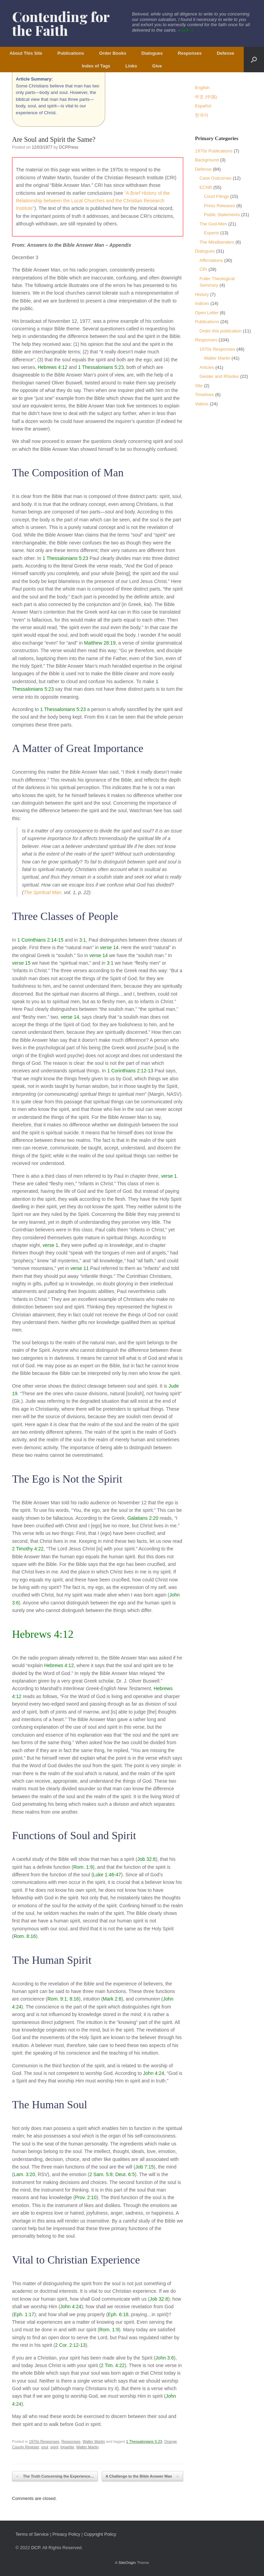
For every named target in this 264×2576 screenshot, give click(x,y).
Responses (189, 53)
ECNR (205, 187)
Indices (202, 303)
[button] (254, 59)
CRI (203, 269)
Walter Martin (93, 2441)
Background (207, 159)
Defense (225, 53)
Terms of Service (32, 2534)
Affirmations (211, 260)
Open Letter (207, 312)
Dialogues (152, 53)
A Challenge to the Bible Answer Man (142, 2476)
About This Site (26, 53)
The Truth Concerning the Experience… (55, 2476)
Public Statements (222, 214)
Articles (206, 367)
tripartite (67, 2447)
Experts (211, 232)
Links (131, 65)
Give (157, 65)
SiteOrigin (127, 2563)
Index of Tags (96, 65)
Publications (70, 53)
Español (203, 105)
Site (198, 385)
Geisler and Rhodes (219, 376)
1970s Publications (213, 150)
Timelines (204, 394)
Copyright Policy (100, 2534)
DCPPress (68, 147)
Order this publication (220, 330)
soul (44, 2447)
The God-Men (213, 223)
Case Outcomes (215, 178)
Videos (202, 403)
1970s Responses (44, 2441)
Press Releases (219, 205)
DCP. (36, 2547)
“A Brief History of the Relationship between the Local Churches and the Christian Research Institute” (93, 200)
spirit (54, 2447)
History (202, 294)
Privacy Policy (66, 2534)
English (202, 87)
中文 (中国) (206, 96)
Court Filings (216, 196)
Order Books (112, 53)
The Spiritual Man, (43, 892)
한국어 (201, 115)
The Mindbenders (216, 242)
